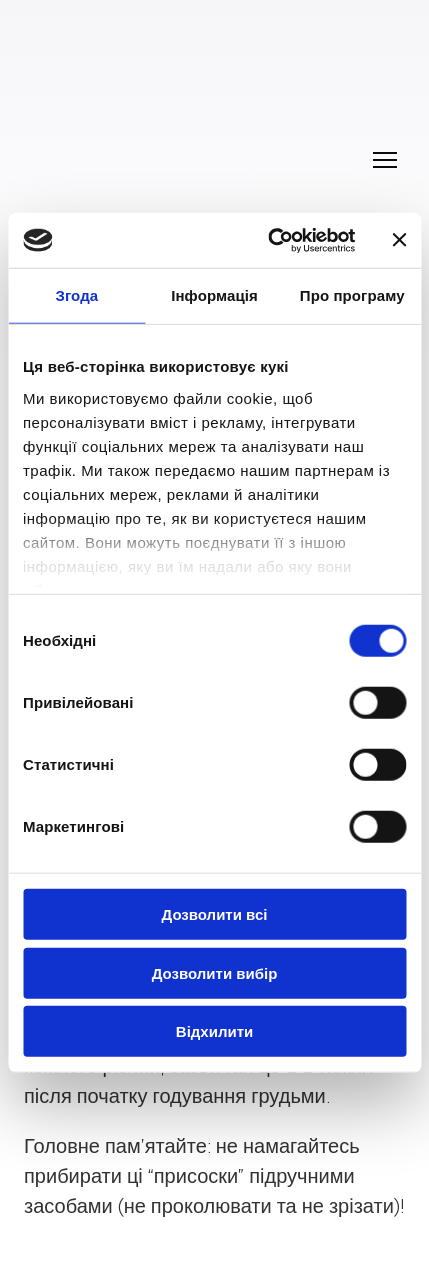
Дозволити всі (215, 914)
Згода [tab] (76, 295)
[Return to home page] (194, 136)
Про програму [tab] (352, 295)
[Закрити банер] (399, 240)
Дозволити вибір (215, 972)
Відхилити (214, 1031)
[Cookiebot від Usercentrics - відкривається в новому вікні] (270, 240)
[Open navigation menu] (385, 160)
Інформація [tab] (214, 295)
